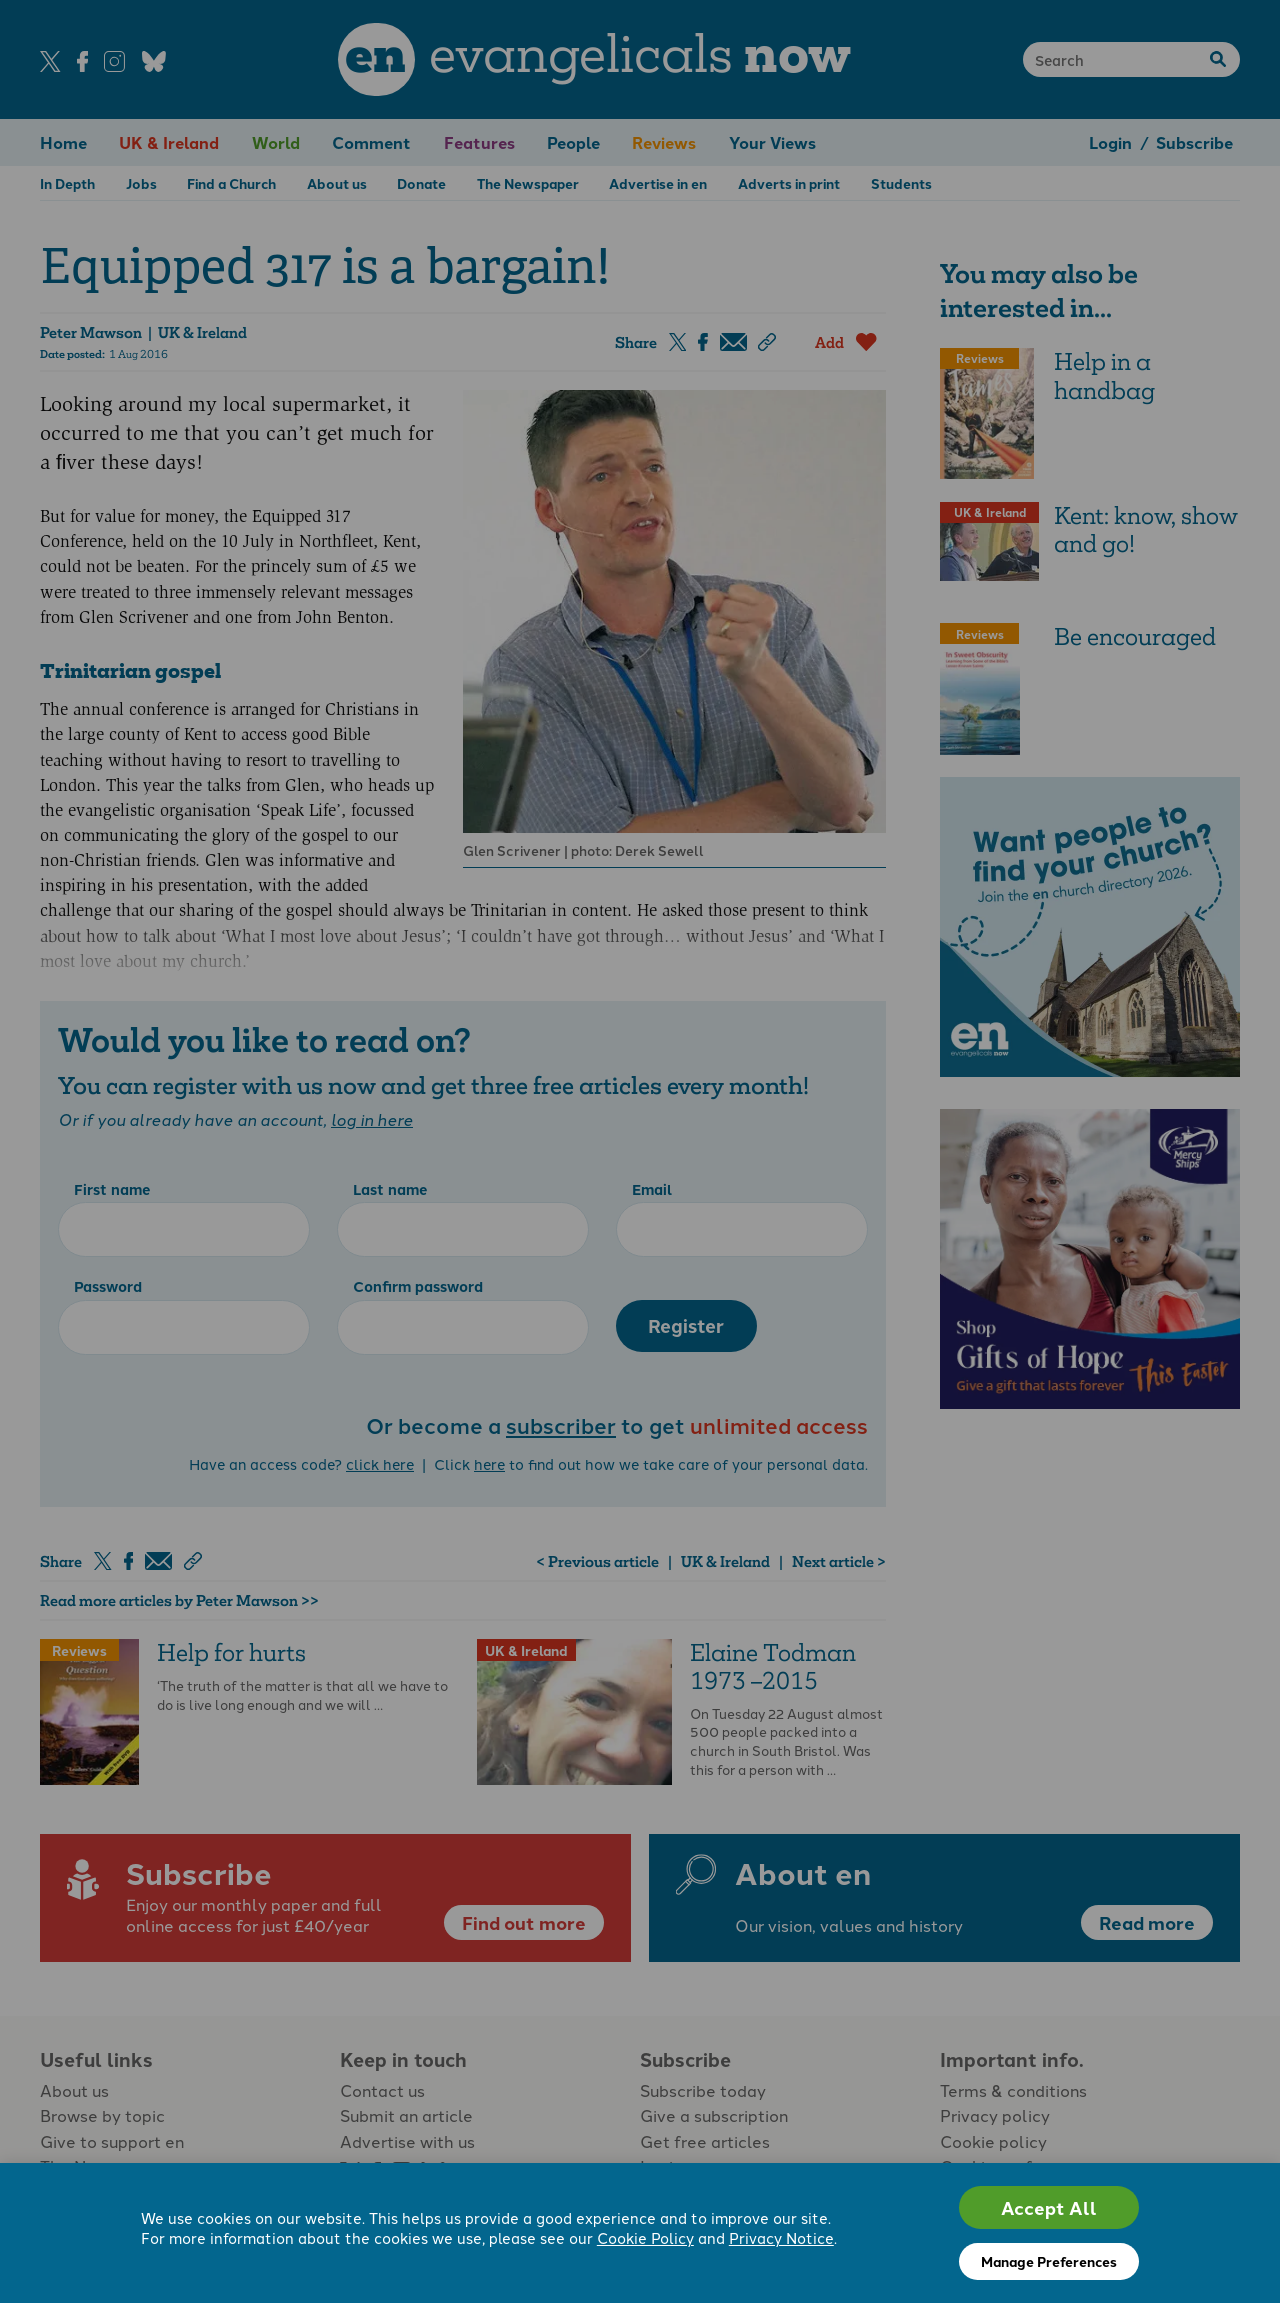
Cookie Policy (645, 2237)
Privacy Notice (781, 2237)
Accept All (1049, 2207)
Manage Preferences (1049, 2261)
